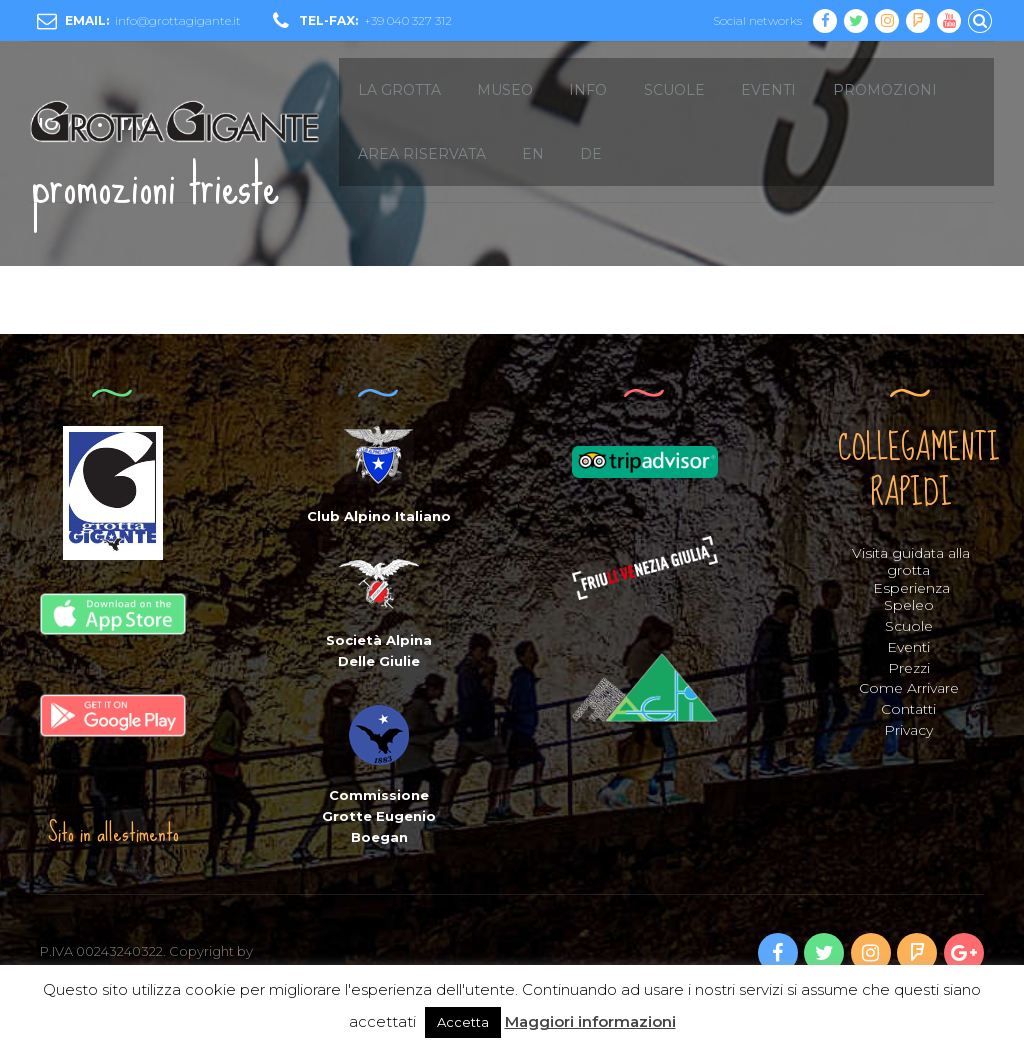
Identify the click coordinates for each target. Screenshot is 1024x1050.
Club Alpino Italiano (379, 516)
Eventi (908, 647)
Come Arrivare (909, 688)
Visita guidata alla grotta (911, 561)
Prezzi (909, 668)
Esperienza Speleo (911, 596)
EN (533, 154)
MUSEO (505, 90)
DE (591, 154)
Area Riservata (422, 154)
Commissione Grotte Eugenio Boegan (379, 816)
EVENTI (768, 90)
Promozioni (885, 90)
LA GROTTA (399, 90)
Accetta (463, 1022)
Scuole (909, 626)
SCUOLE (674, 90)
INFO (588, 90)
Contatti (908, 709)
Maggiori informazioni (590, 1021)
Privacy (908, 730)
